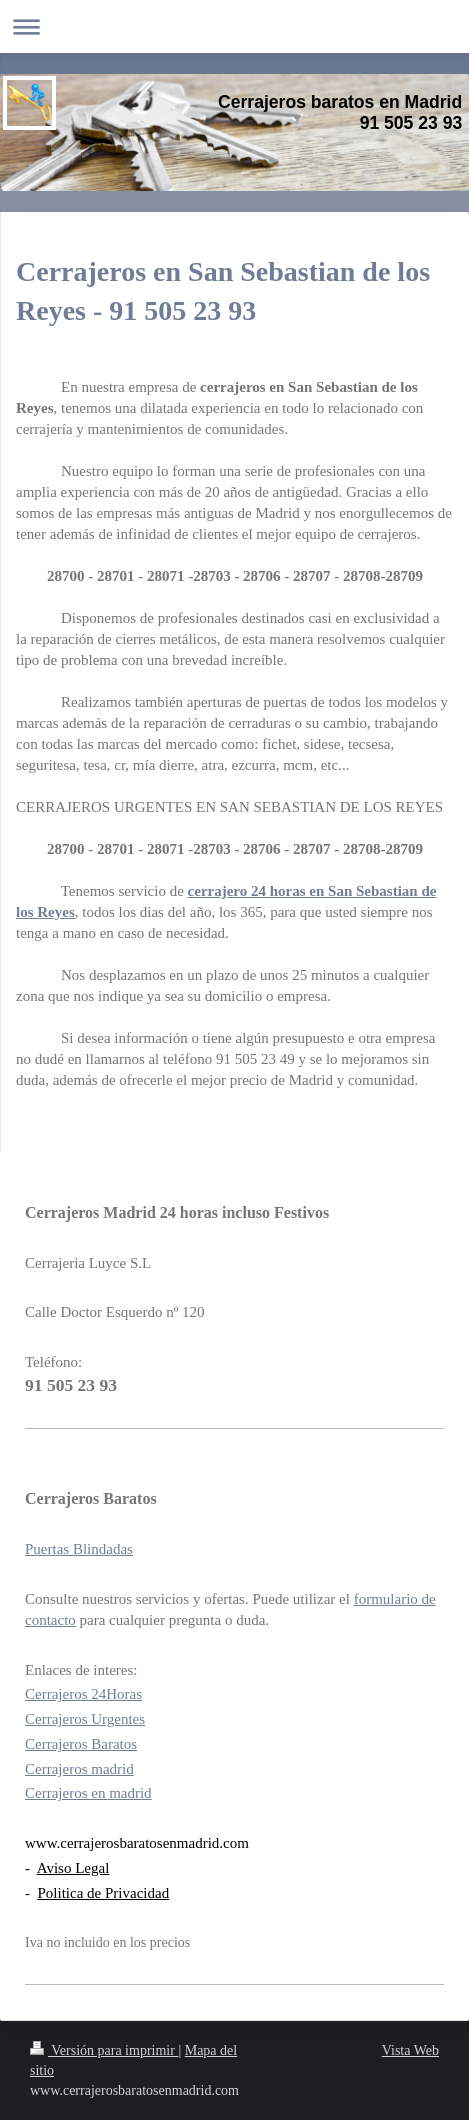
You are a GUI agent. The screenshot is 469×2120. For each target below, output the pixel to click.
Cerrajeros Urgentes (85, 1719)
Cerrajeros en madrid (88, 1793)
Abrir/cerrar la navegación (234, 26)
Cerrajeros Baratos (81, 1744)
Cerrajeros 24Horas (83, 1694)
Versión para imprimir (104, 2050)
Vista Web (410, 2050)
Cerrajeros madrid (79, 1769)
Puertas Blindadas (79, 1549)
